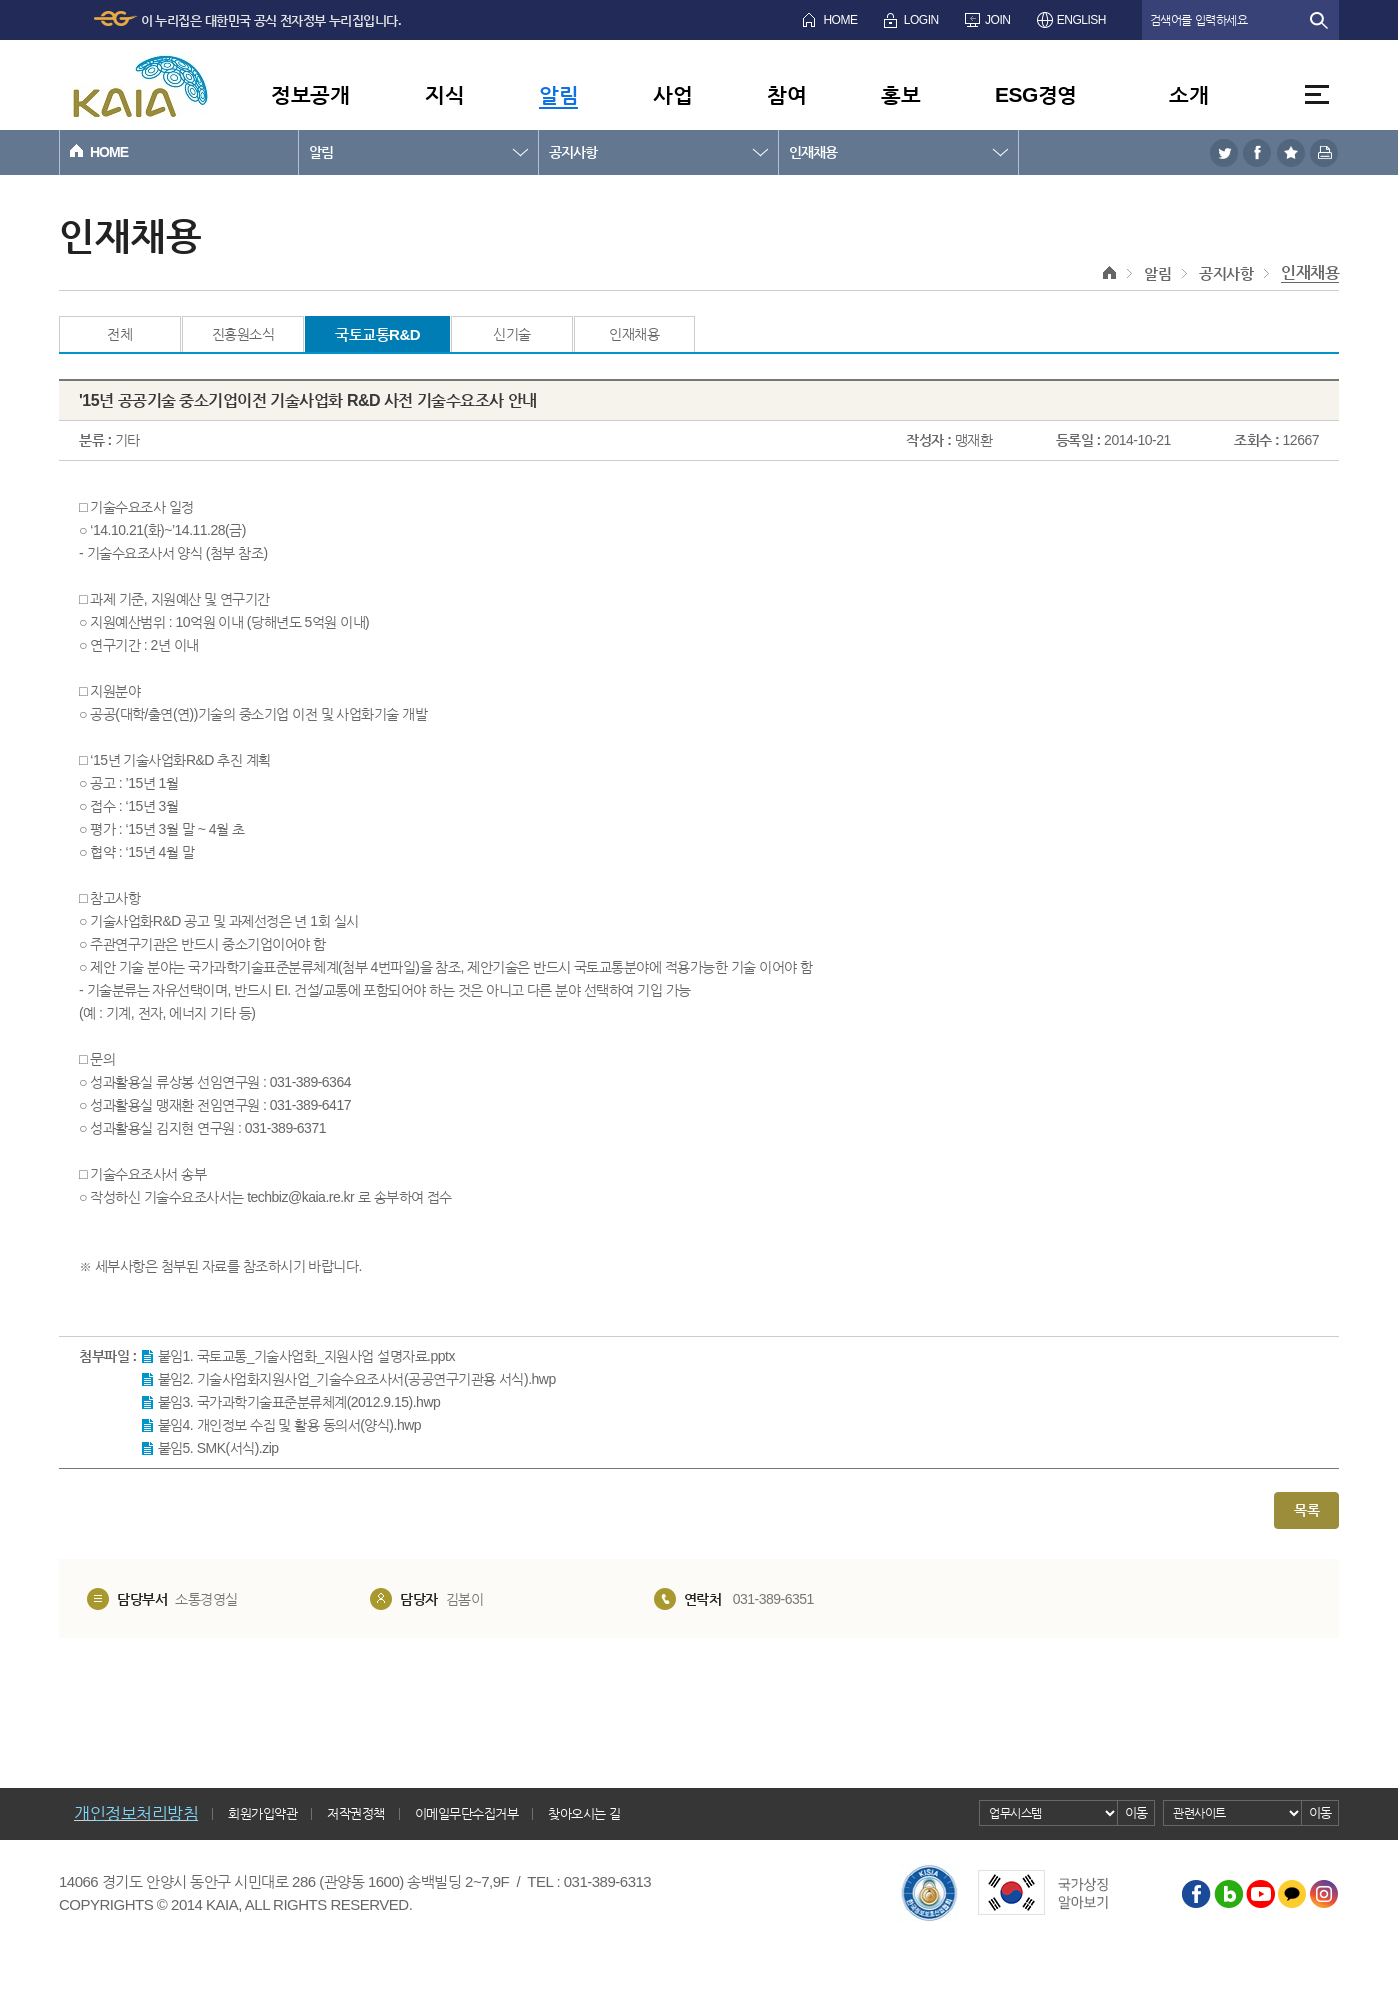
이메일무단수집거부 (467, 1813)
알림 (558, 94)
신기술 (512, 334)
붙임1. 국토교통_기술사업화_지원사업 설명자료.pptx (306, 1356)
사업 (672, 94)
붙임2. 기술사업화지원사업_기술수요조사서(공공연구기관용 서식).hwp (357, 1379)
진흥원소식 (243, 334)
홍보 (900, 94)
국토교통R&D (377, 334)
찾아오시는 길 (584, 1813)
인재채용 (813, 152)
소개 (1188, 94)
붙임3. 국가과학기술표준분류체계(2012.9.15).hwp (299, 1402)
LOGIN (921, 20)
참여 (786, 94)
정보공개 (310, 94)
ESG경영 (1036, 94)
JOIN (997, 20)
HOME (840, 20)
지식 (444, 94)
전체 (119, 334)
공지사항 (573, 152)
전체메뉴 (1317, 94)
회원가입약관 (262, 1813)
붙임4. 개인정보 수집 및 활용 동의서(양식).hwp (290, 1425)
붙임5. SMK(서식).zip (218, 1448)
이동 (1136, 1812)
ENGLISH (1081, 20)
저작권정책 (356, 1813)
